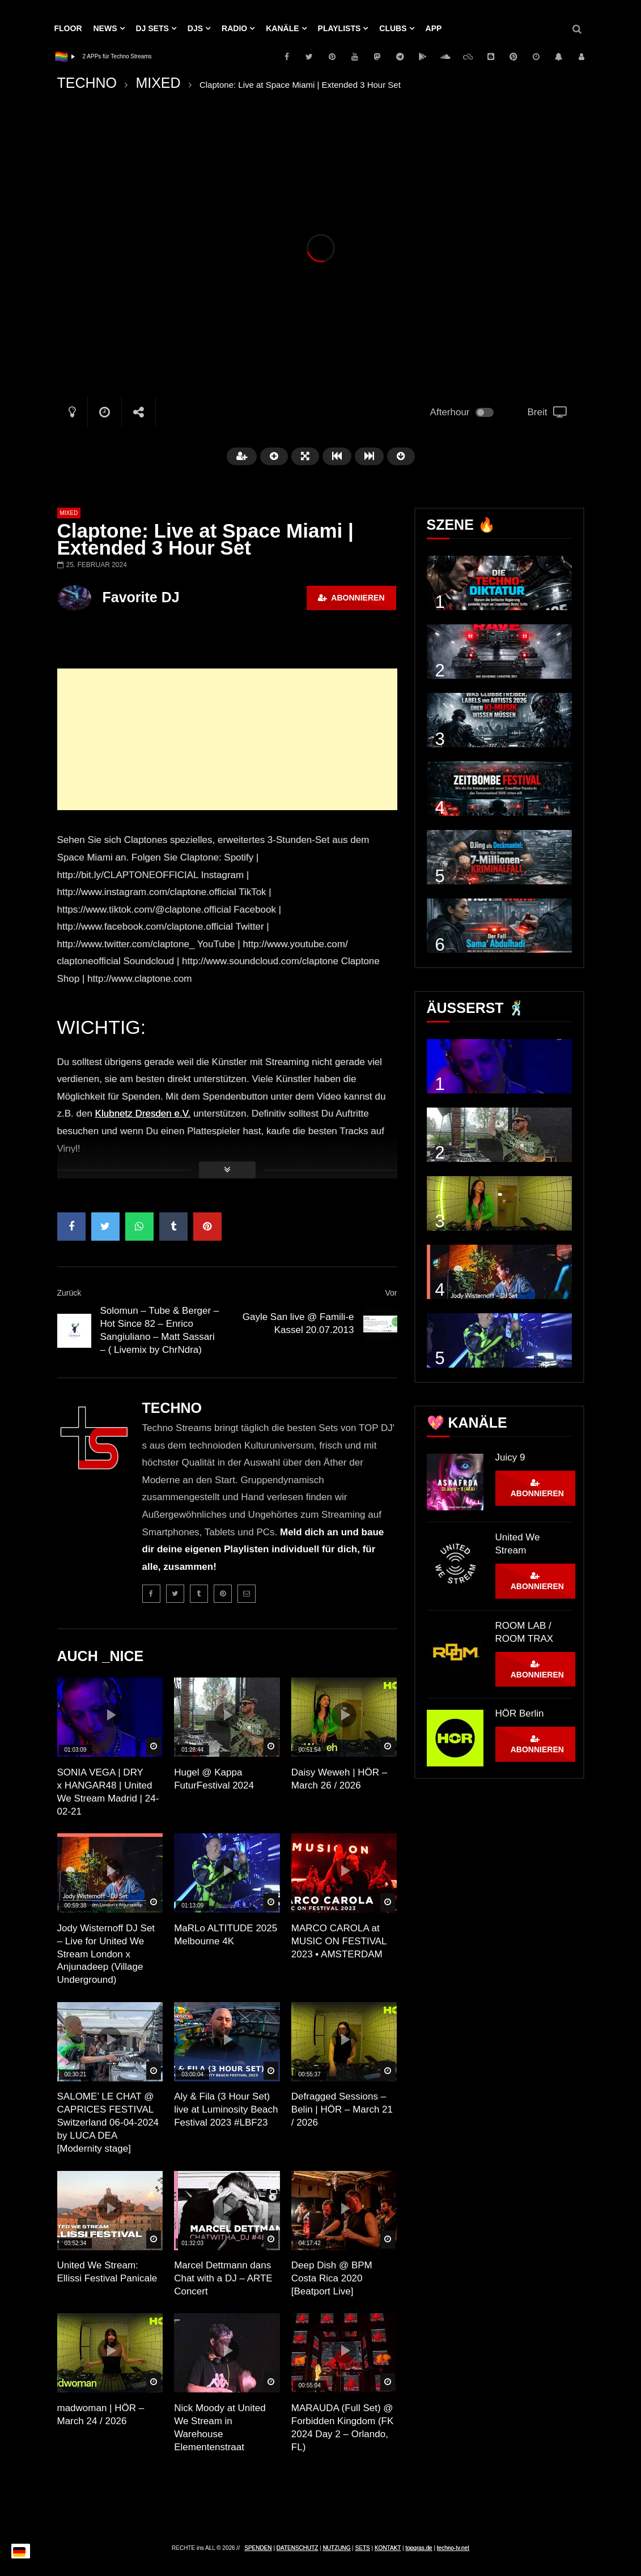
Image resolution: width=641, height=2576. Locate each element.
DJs (195, 28)
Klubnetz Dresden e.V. (143, 1113)
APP (434, 28)
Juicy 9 (510, 1457)
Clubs (392, 28)
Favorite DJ (141, 597)
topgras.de (418, 2548)
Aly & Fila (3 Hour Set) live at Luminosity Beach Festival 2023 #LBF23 (226, 2109)
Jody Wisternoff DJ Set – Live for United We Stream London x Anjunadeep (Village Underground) (106, 1954)
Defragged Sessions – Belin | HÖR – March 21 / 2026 (342, 2109)
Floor (68, 28)
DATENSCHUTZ (298, 2548)
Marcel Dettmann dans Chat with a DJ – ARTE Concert (223, 2278)
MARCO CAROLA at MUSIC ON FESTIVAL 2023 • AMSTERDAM (339, 1941)
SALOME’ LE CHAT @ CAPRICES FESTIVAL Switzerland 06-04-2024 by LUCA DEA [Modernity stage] (108, 2122)
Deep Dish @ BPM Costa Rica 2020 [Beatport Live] (331, 2278)
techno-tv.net (453, 2548)
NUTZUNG (337, 2548)
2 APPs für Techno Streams (117, 56)
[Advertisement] (227, 739)
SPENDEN (257, 2548)
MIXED (157, 83)
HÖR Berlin (519, 1713)
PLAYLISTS (339, 28)
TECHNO (87, 83)
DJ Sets (152, 28)
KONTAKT (388, 2548)
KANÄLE (282, 28)
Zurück (69, 1292)
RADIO (234, 28)
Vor (391, 1292)
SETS (362, 2548)
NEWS (105, 28)
